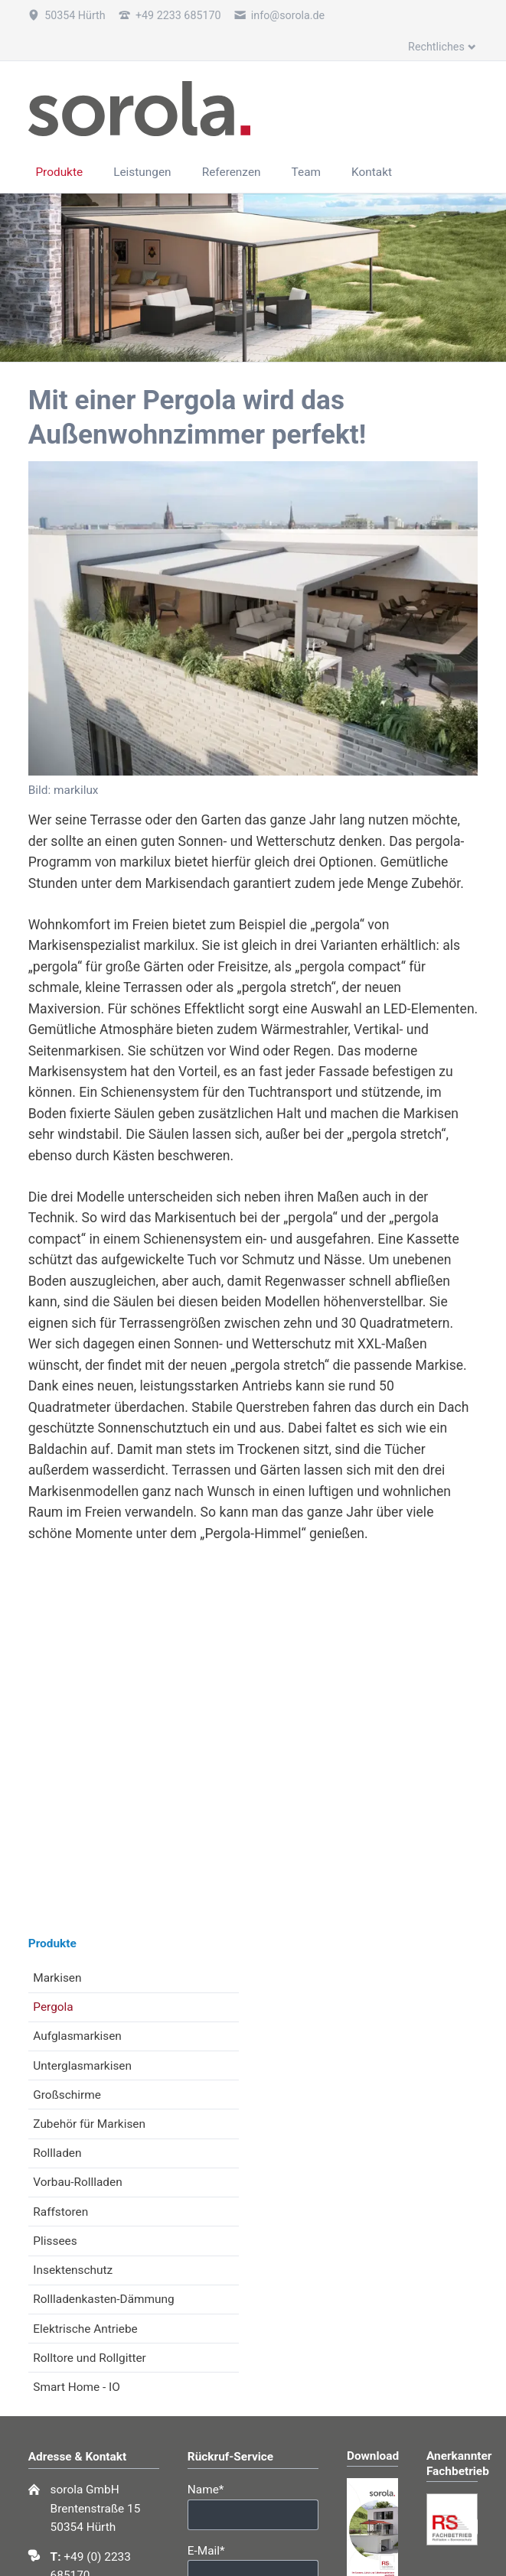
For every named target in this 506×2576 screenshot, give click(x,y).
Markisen (57, 1978)
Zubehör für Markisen (89, 2124)
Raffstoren (60, 2212)
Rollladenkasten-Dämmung (103, 2299)
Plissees (55, 2241)
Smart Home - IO (76, 2387)
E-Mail (214, 2550)
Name (214, 2488)
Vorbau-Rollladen (77, 2182)
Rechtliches (436, 47)
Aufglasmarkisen (77, 2036)
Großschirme (67, 2095)
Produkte (52, 1943)
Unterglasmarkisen (82, 2066)
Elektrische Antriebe (85, 2329)
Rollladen (57, 2153)
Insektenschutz (73, 2270)
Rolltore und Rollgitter (89, 2358)
